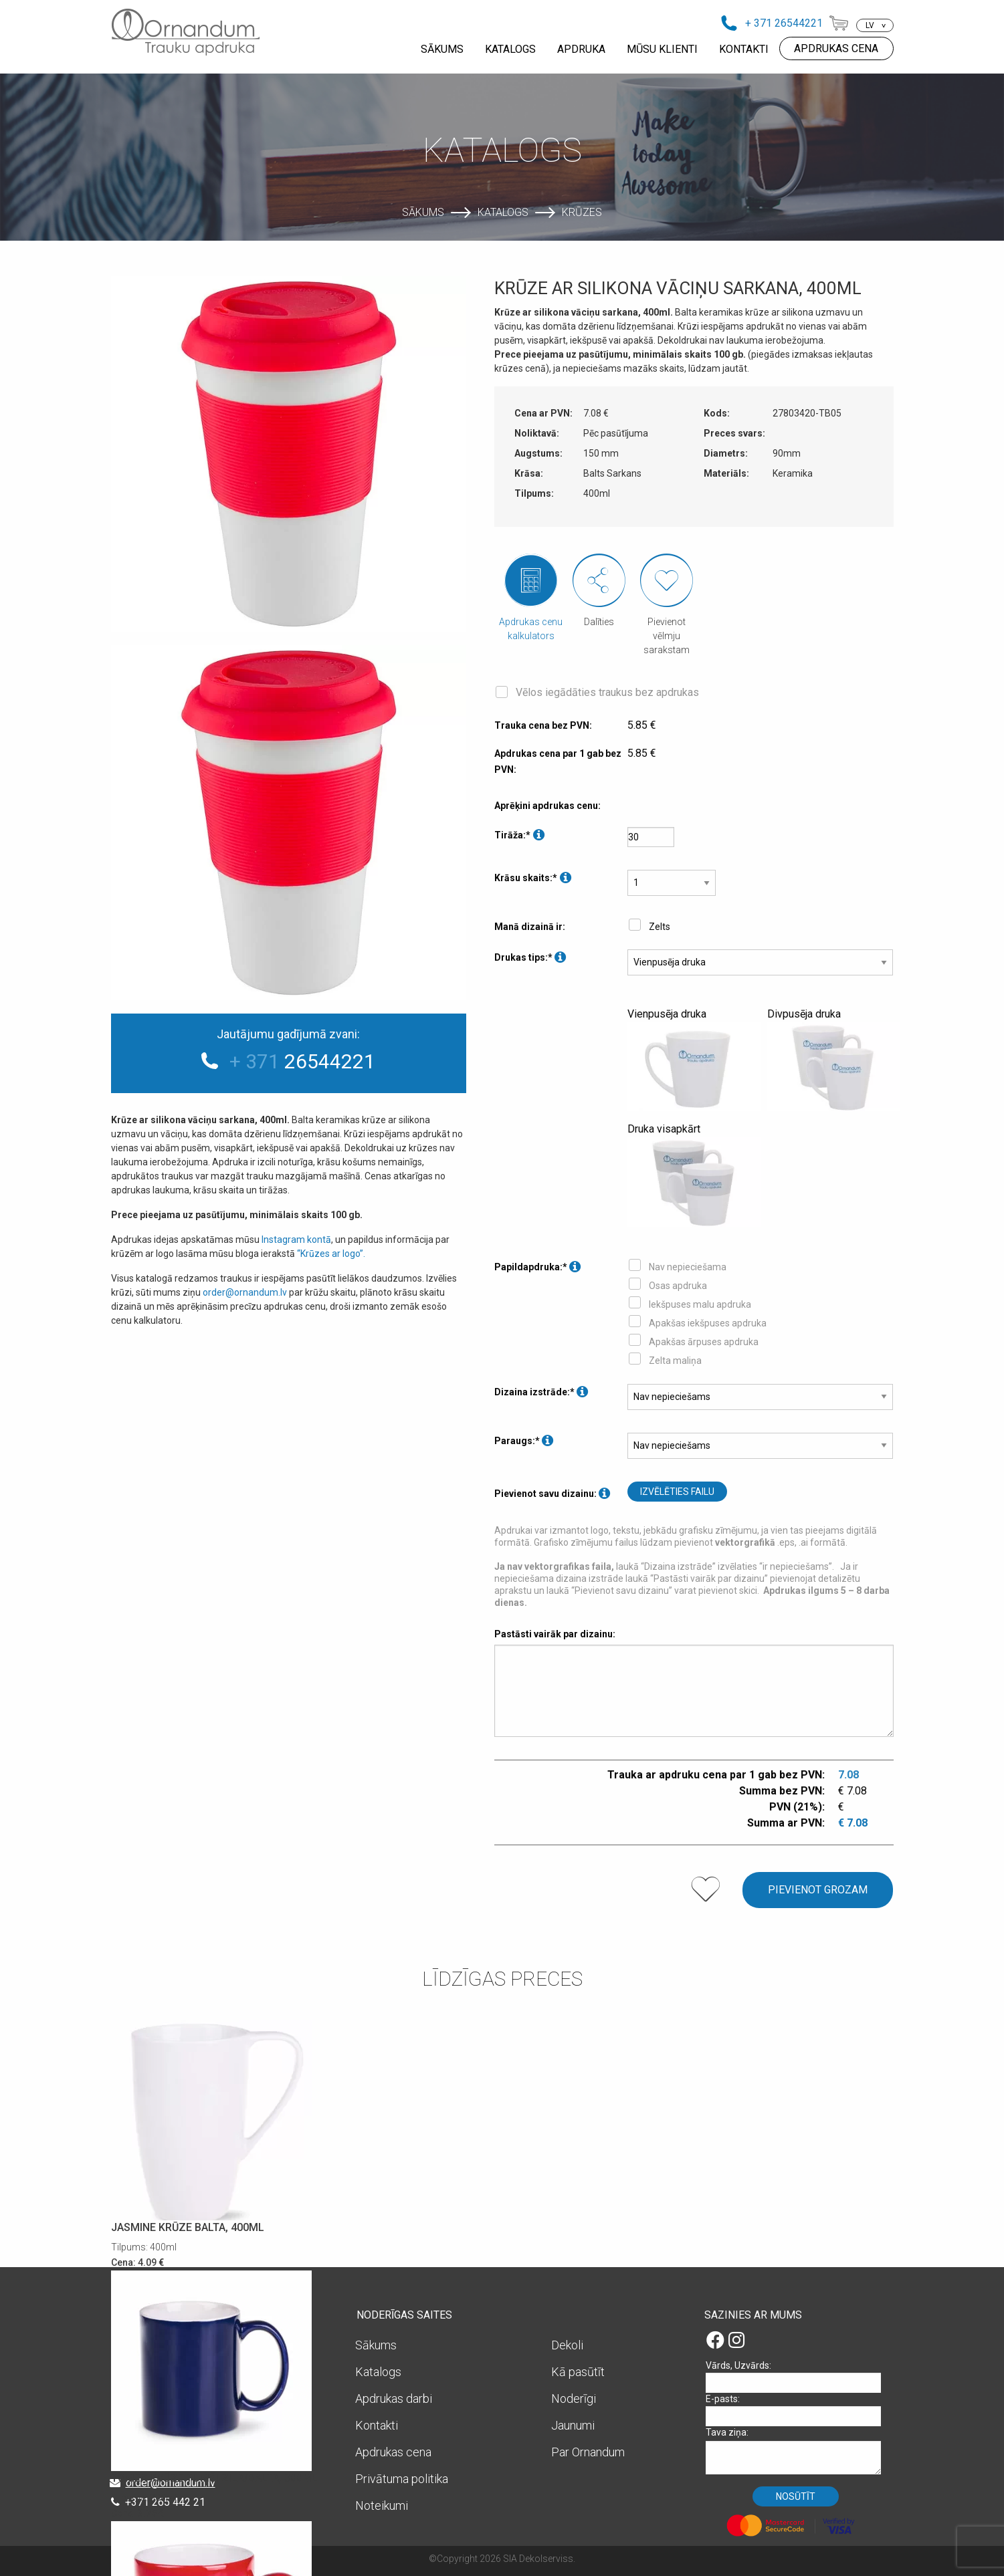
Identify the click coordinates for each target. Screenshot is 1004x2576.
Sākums (423, 212)
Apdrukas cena (393, 2452)
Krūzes (582, 212)
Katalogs (503, 212)
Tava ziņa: (798, 2450)
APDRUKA (581, 49)
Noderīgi (573, 2398)
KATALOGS (510, 49)
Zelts (659, 926)
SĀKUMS (442, 49)
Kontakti (376, 2425)
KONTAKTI (744, 49)
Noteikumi (381, 2505)
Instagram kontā (296, 1239)
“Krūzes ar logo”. (331, 1253)
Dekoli (567, 2345)
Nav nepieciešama (687, 1267)
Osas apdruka (678, 1285)
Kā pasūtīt (578, 2372)
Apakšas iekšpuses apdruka (708, 1323)
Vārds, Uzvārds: (798, 2376)
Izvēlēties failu (677, 1491)
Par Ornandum (588, 2452)
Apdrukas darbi (393, 2398)
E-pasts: (798, 2409)
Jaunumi (573, 2425)
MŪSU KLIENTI (662, 49)
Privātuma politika (401, 2479)
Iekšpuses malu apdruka (700, 1304)
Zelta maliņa (675, 1360)
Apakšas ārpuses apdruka (704, 1341)
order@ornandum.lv (245, 1292)
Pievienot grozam (818, 1889)
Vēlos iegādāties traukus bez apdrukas (607, 692)
